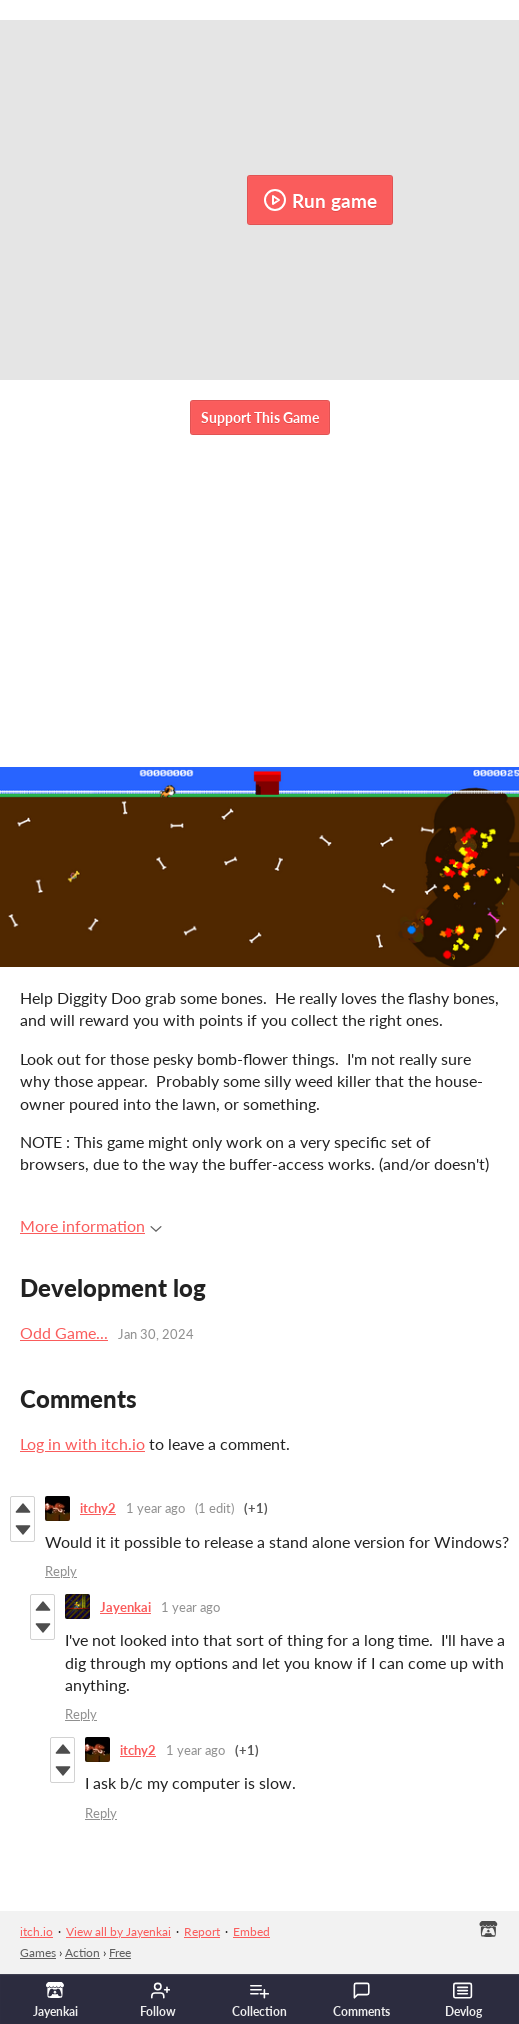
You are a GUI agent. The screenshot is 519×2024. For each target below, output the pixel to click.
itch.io (36, 1931)
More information (91, 1225)
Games (38, 1952)
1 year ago (155, 1508)
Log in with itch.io (82, 1443)
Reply (61, 1571)
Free (120, 1952)
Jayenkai (125, 1607)
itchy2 (98, 1508)
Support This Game (260, 417)
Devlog (463, 2000)
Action (82, 1952)
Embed (251, 1931)
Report (202, 1931)
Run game (320, 200)
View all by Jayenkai (118, 1931)
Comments (361, 2000)
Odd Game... (64, 1332)
